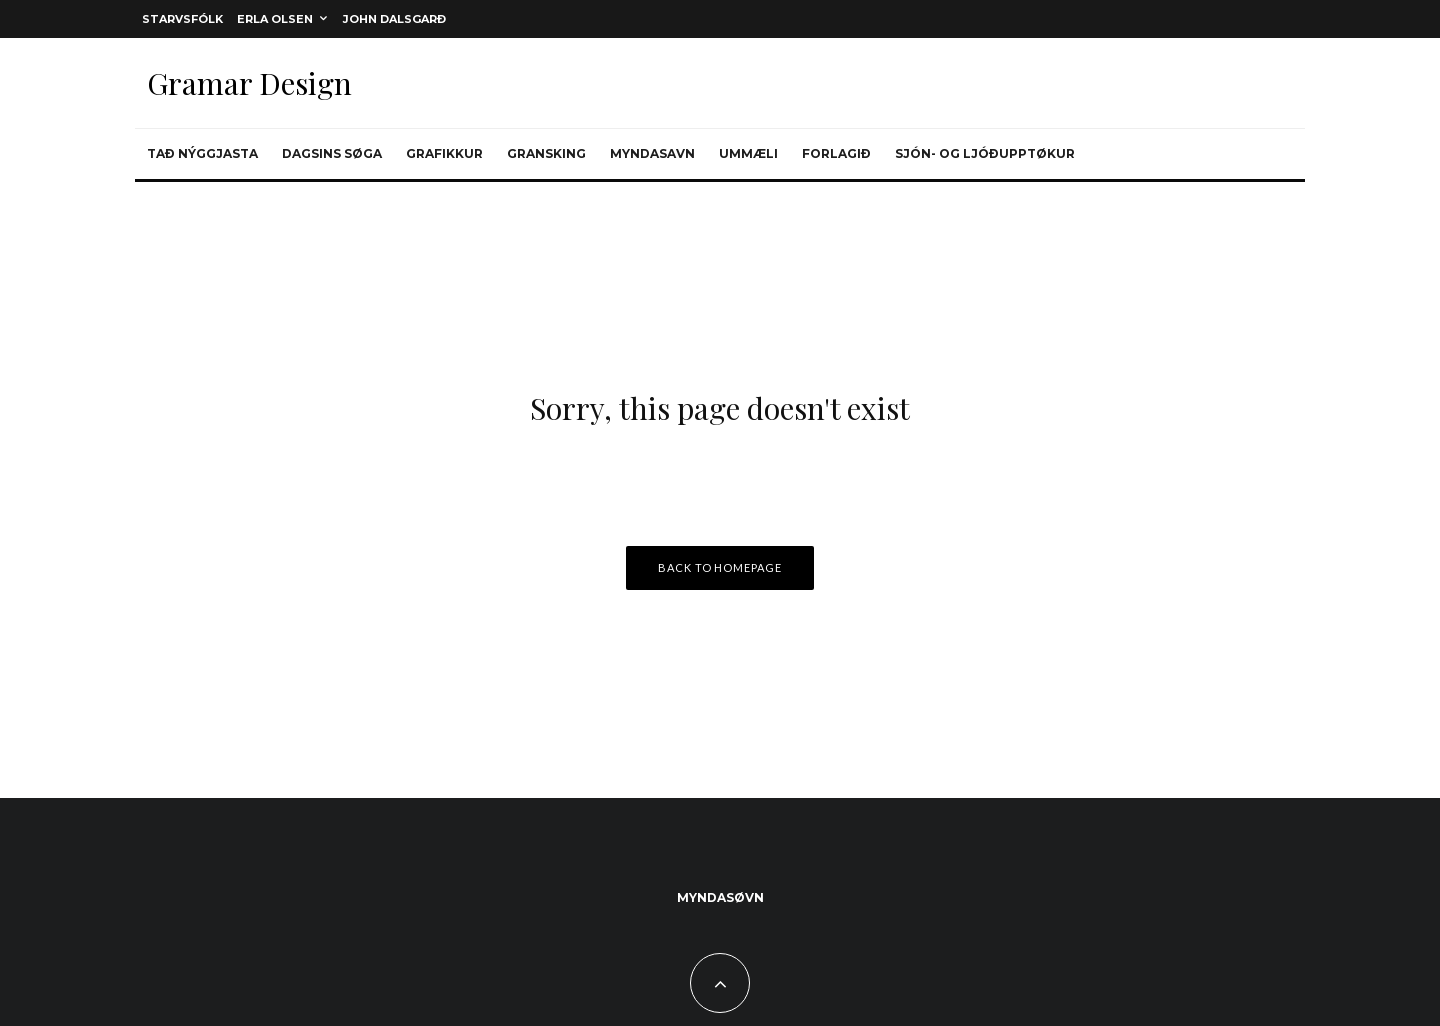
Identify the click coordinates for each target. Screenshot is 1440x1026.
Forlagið (836, 153)
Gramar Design (249, 83)
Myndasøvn (720, 897)
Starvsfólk (182, 19)
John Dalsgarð (394, 19)
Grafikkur (444, 153)
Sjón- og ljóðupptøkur (985, 153)
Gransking (546, 153)
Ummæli (748, 153)
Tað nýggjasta (202, 153)
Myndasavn (652, 153)
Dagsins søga (332, 153)
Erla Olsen (275, 19)
